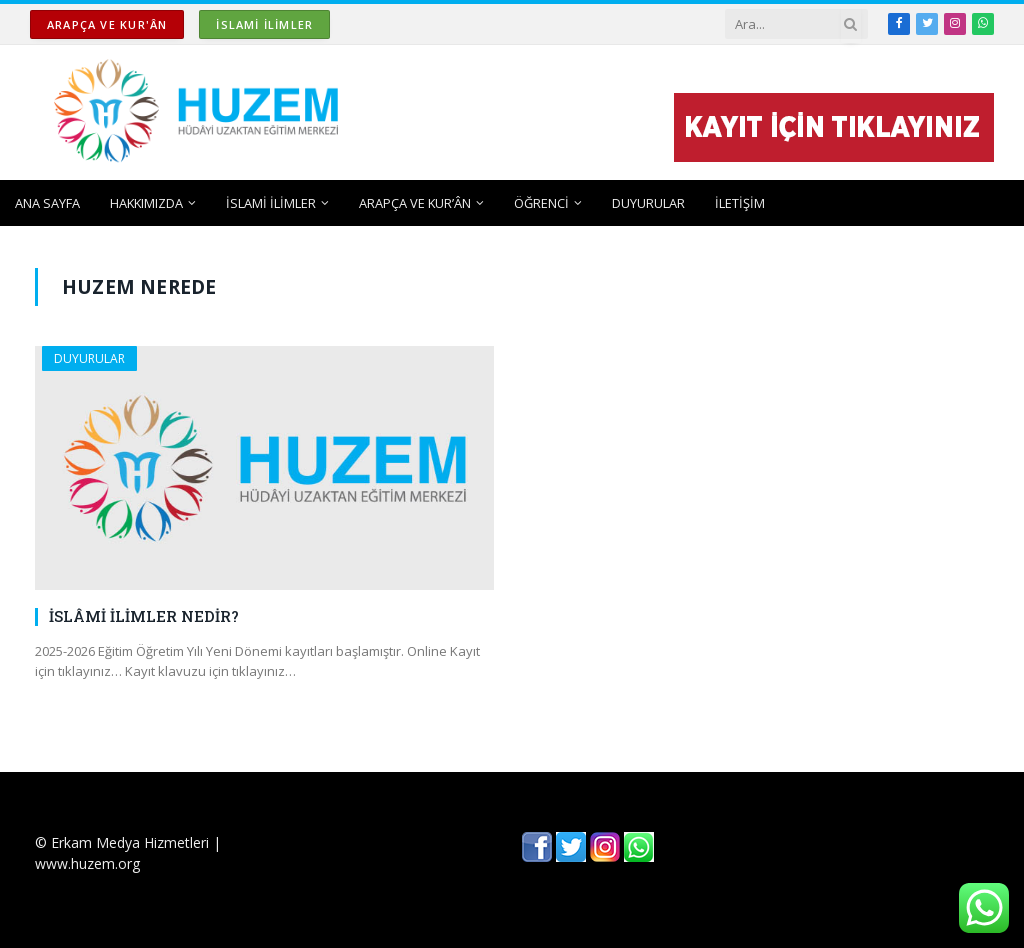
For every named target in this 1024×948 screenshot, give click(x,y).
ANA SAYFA (47, 203)
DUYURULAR (648, 203)
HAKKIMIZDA (146, 203)
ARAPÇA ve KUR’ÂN (415, 203)
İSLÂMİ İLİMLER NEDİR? (144, 616)
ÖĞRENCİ (541, 203)
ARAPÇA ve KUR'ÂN (107, 24)
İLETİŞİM (740, 203)
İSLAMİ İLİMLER (264, 24)
